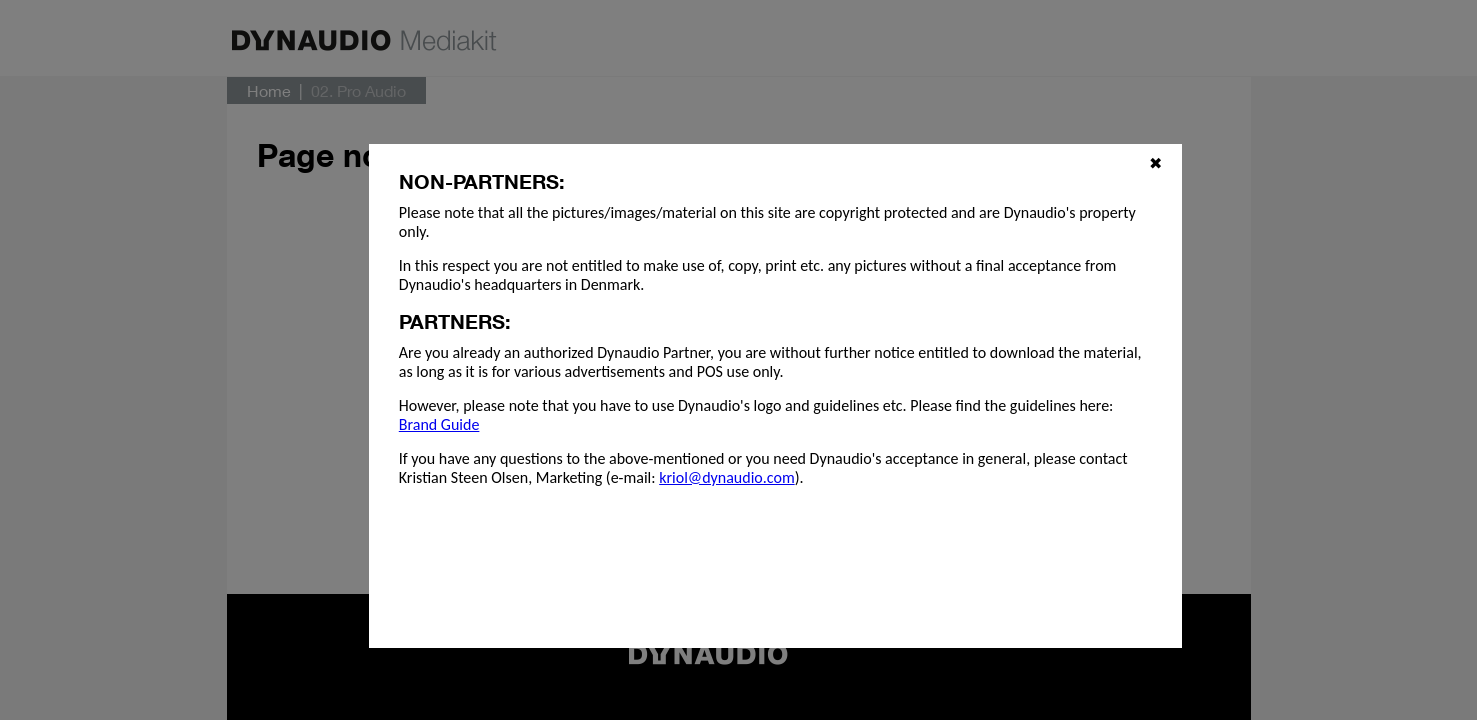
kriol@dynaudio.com (726, 477)
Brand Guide (439, 424)
